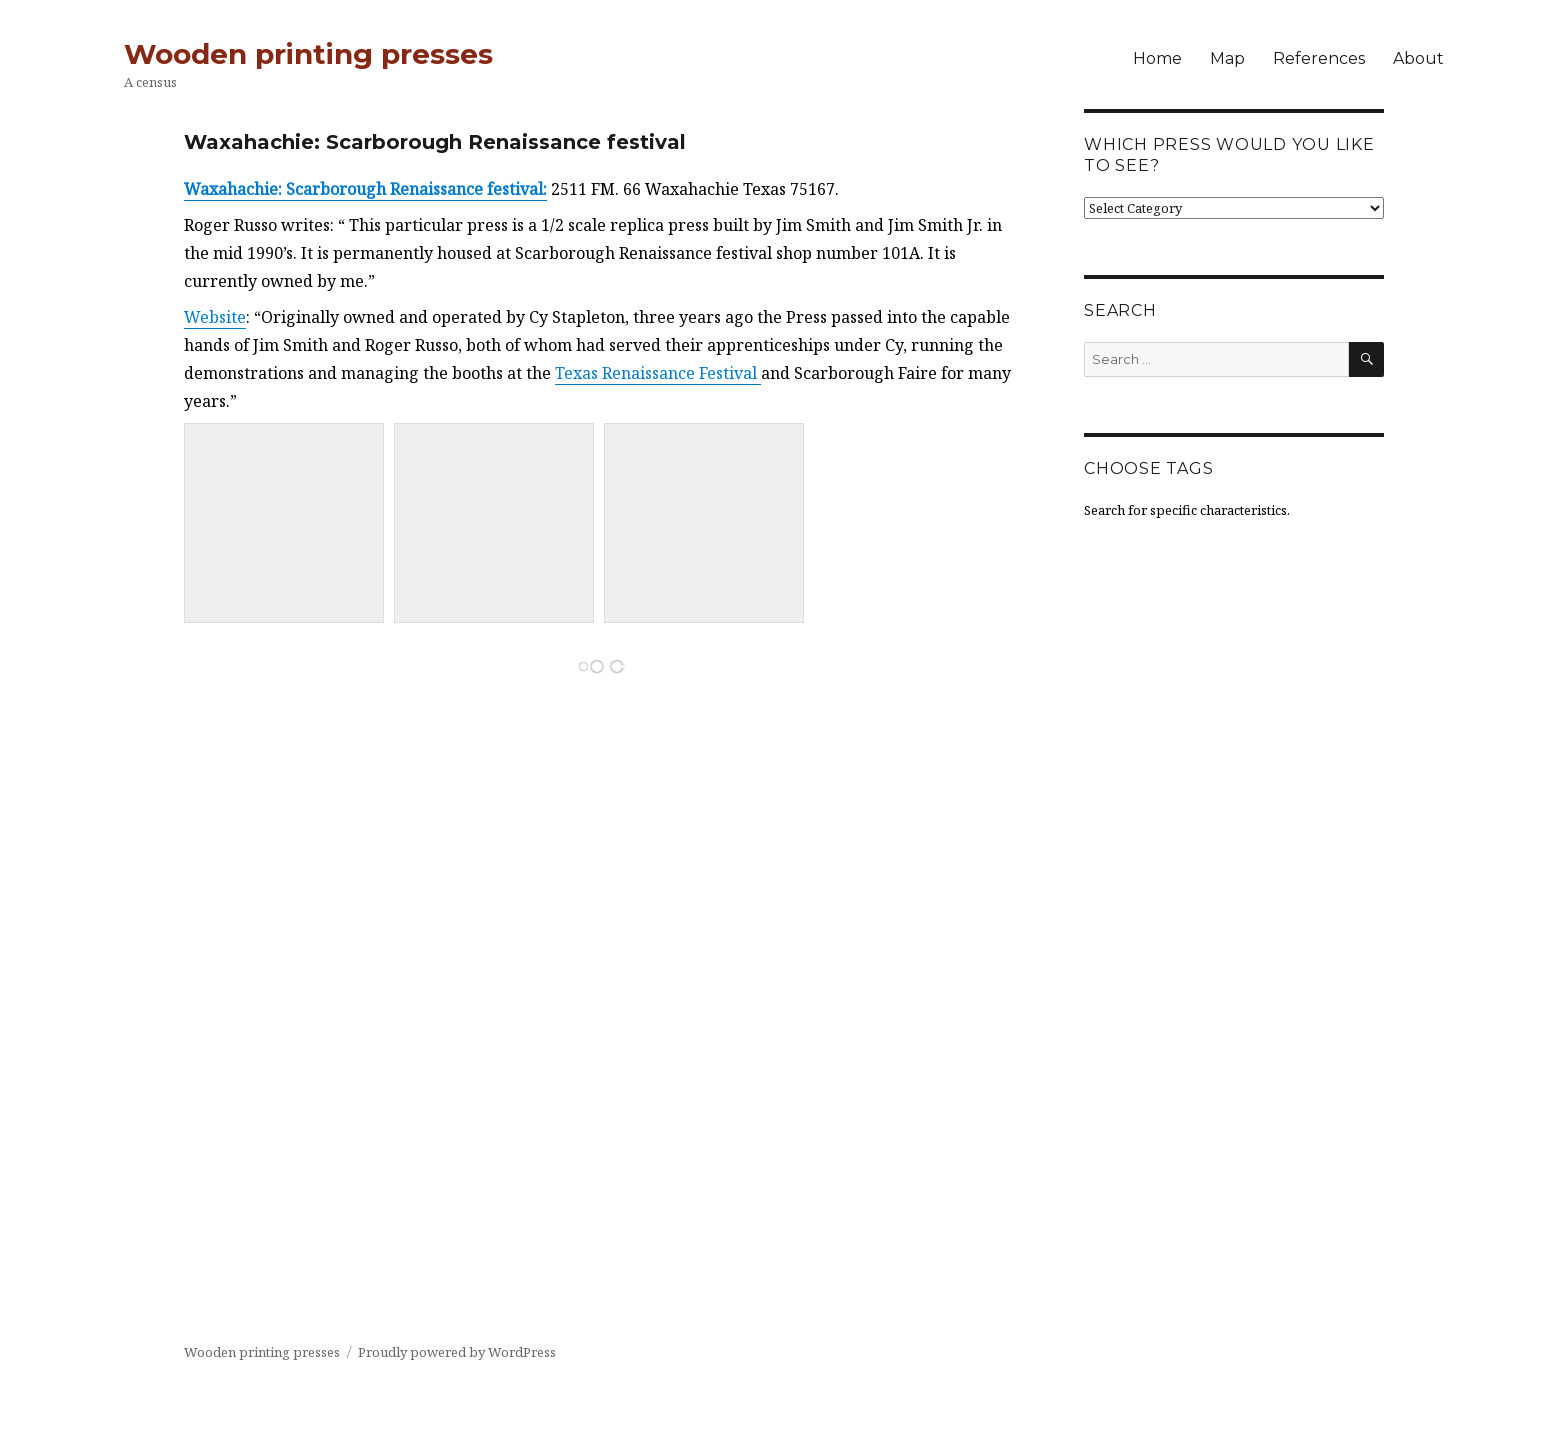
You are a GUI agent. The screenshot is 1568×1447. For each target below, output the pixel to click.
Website (215, 317)
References (1319, 58)
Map (1227, 58)
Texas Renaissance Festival (658, 373)
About (1418, 58)
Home (1157, 58)
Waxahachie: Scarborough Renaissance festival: (365, 189)
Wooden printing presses (308, 54)
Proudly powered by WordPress (457, 1352)
